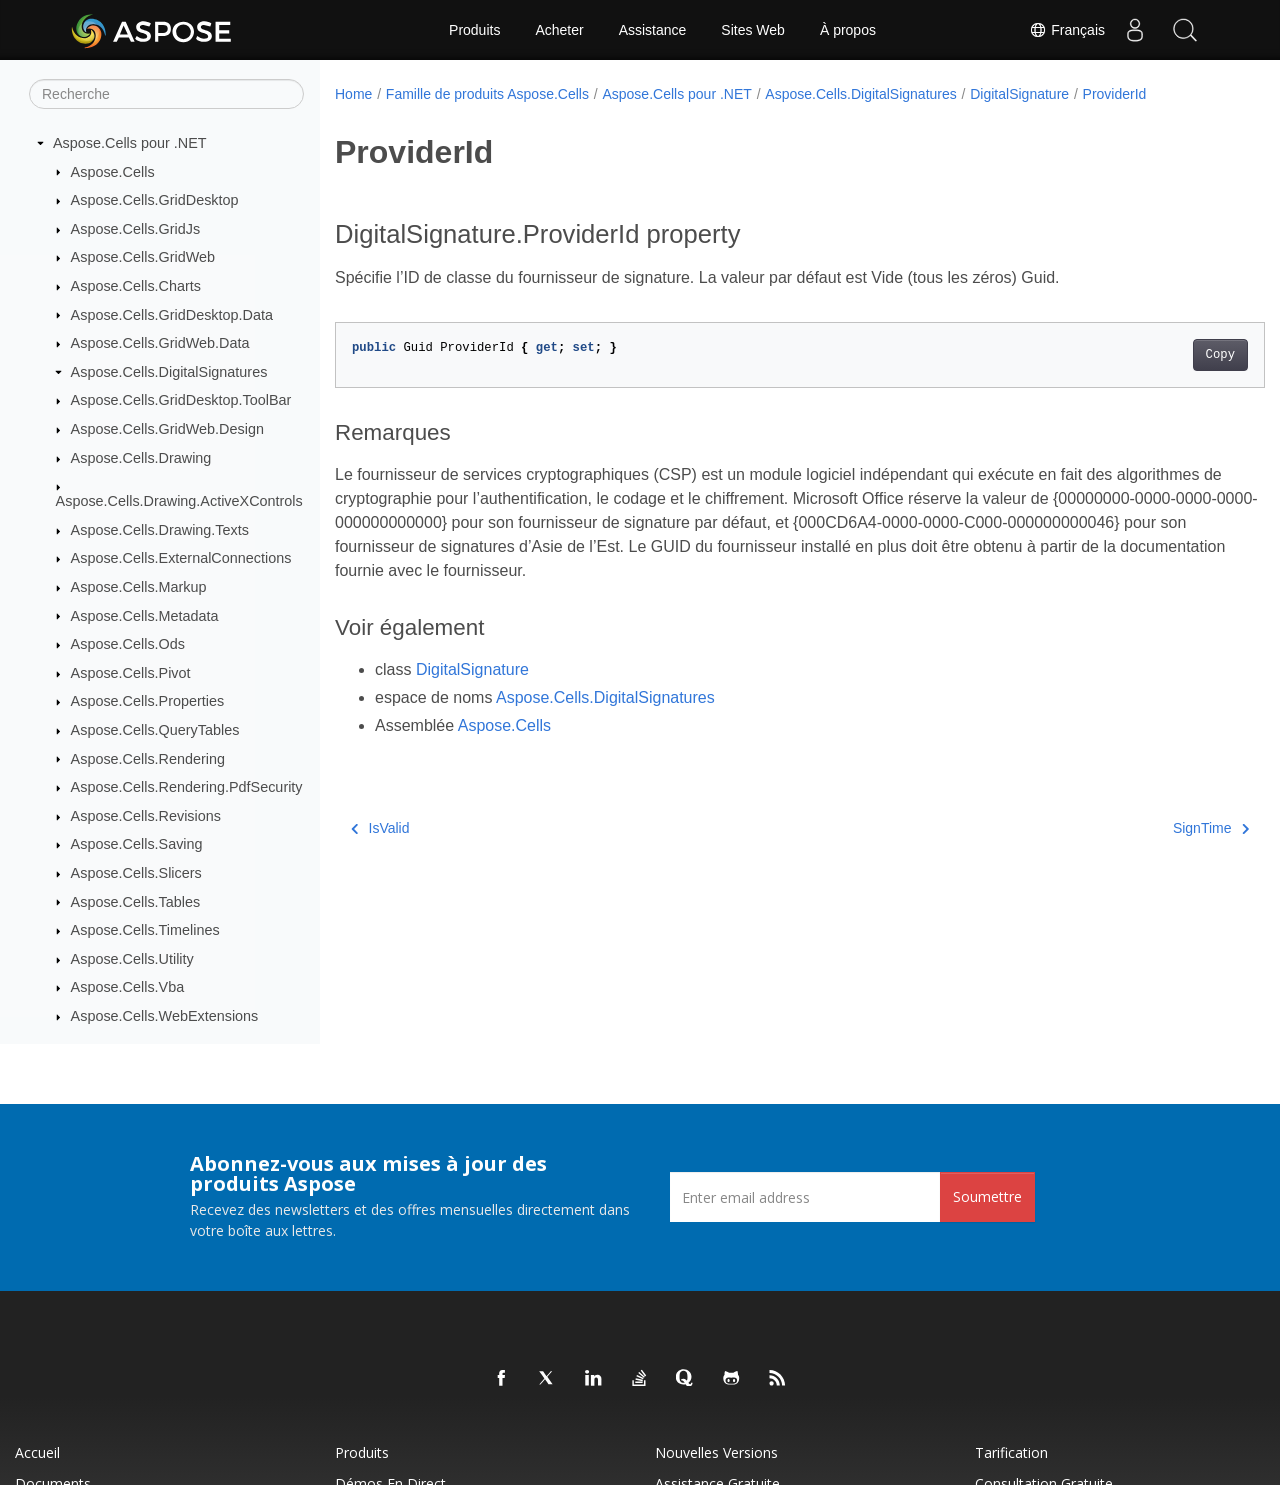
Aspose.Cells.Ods (128, 644)
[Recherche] (166, 94)
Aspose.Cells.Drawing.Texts (160, 530)
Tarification (1011, 1452)
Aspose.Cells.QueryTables (155, 730)
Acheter (559, 30)
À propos (848, 30)
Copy (1155, 355)
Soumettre (987, 1196)
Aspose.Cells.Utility (132, 959)
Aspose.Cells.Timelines (145, 930)
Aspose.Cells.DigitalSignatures (169, 372)
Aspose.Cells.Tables (136, 902)
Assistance (653, 30)
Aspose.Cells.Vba (128, 987)
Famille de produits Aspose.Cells (487, 94)
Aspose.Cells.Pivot (131, 673)
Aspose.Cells (113, 172)
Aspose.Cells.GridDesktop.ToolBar (181, 400)
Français (1067, 30)
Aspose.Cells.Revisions (146, 816)
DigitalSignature (1019, 94)
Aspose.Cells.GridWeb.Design (167, 429)
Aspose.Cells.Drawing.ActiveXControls (179, 501)
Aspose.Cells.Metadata (145, 616)
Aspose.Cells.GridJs (136, 229)
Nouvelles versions (716, 1452)
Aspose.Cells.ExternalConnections (181, 558)
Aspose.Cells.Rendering (148, 759)
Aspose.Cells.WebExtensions (165, 1016)
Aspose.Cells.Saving (137, 844)
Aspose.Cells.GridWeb (143, 257)
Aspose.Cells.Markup (139, 587)
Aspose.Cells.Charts (136, 286)
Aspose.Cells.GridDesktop (155, 200)
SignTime (1146, 828)
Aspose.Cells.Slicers (136, 873)
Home (353, 94)
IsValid (380, 828)
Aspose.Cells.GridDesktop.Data (172, 315)
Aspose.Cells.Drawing (141, 458)
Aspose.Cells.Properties (148, 701)
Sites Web (753, 30)
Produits (474, 30)
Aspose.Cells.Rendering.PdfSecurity (187, 787)
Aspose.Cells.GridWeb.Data (160, 343)
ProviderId (1115, 94)
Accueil (37, 1452)
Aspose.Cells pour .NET (130, 143)
